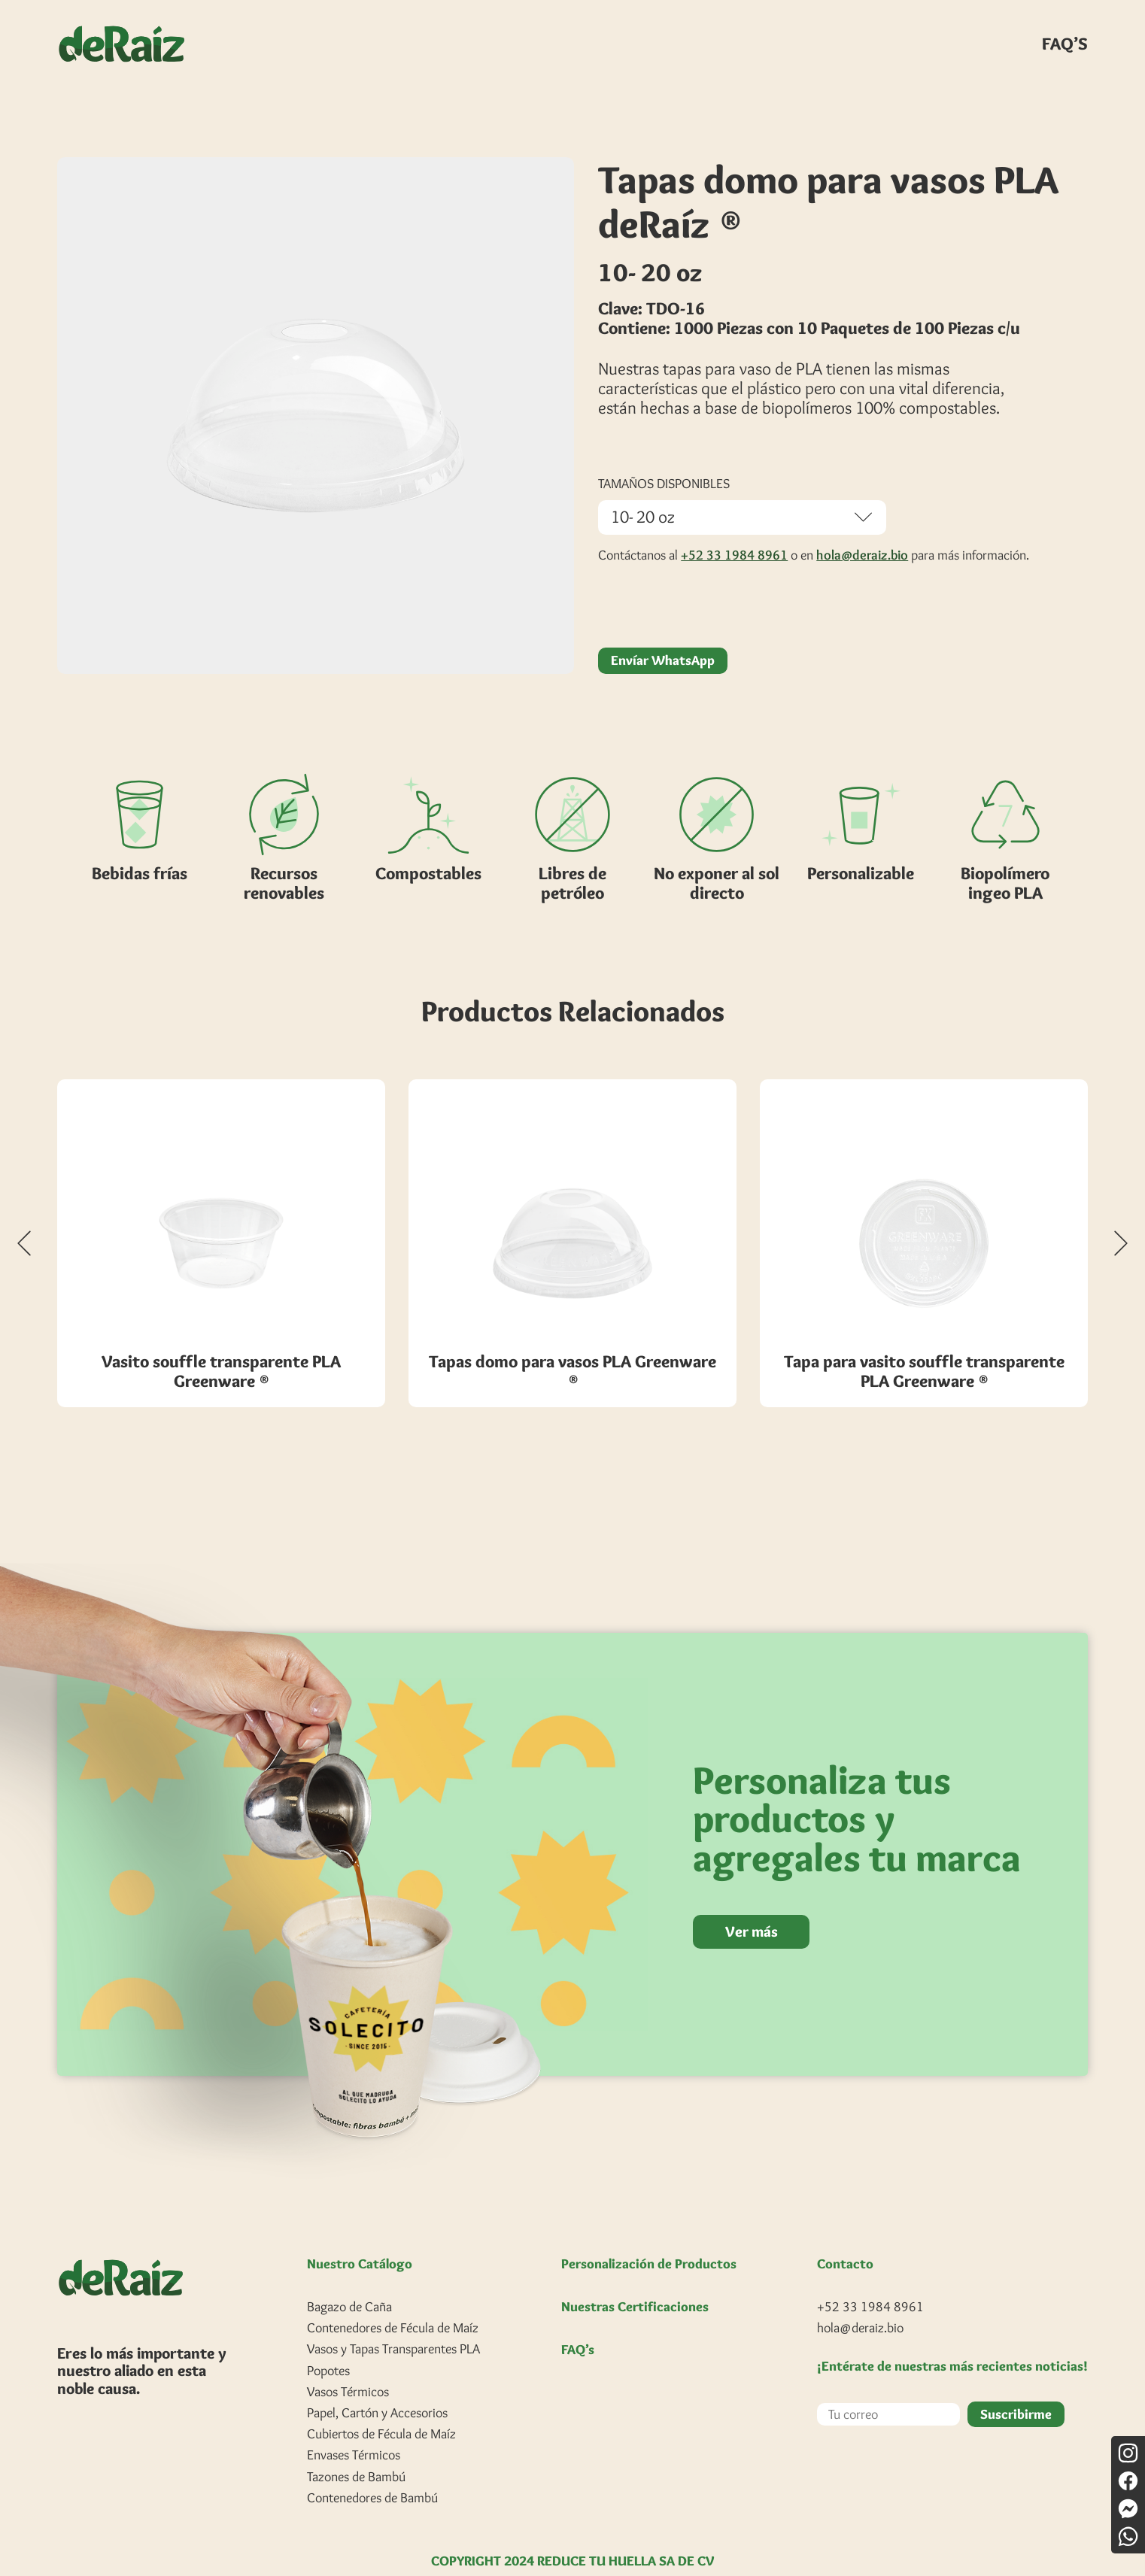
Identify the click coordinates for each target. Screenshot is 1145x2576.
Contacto (845, 2237)
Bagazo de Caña (349, 2279)
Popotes (328, 2343)
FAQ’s (577, 2323)
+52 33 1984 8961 (734, 528)
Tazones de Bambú (356, 2449)
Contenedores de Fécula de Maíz (392, 2300)
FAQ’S (1065, 43)
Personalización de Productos (649, 2237)
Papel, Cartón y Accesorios (377, 2385)
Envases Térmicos (353, 2428)
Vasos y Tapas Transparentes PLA (393, 2322)
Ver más (752, 1904)
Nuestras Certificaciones (635, 2280)
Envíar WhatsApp (663, 633)
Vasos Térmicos (348, 2364)
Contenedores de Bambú (372, 2470)
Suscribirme (1016, 2386)
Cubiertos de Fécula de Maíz (381, 2407)
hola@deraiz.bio (862, 528)
